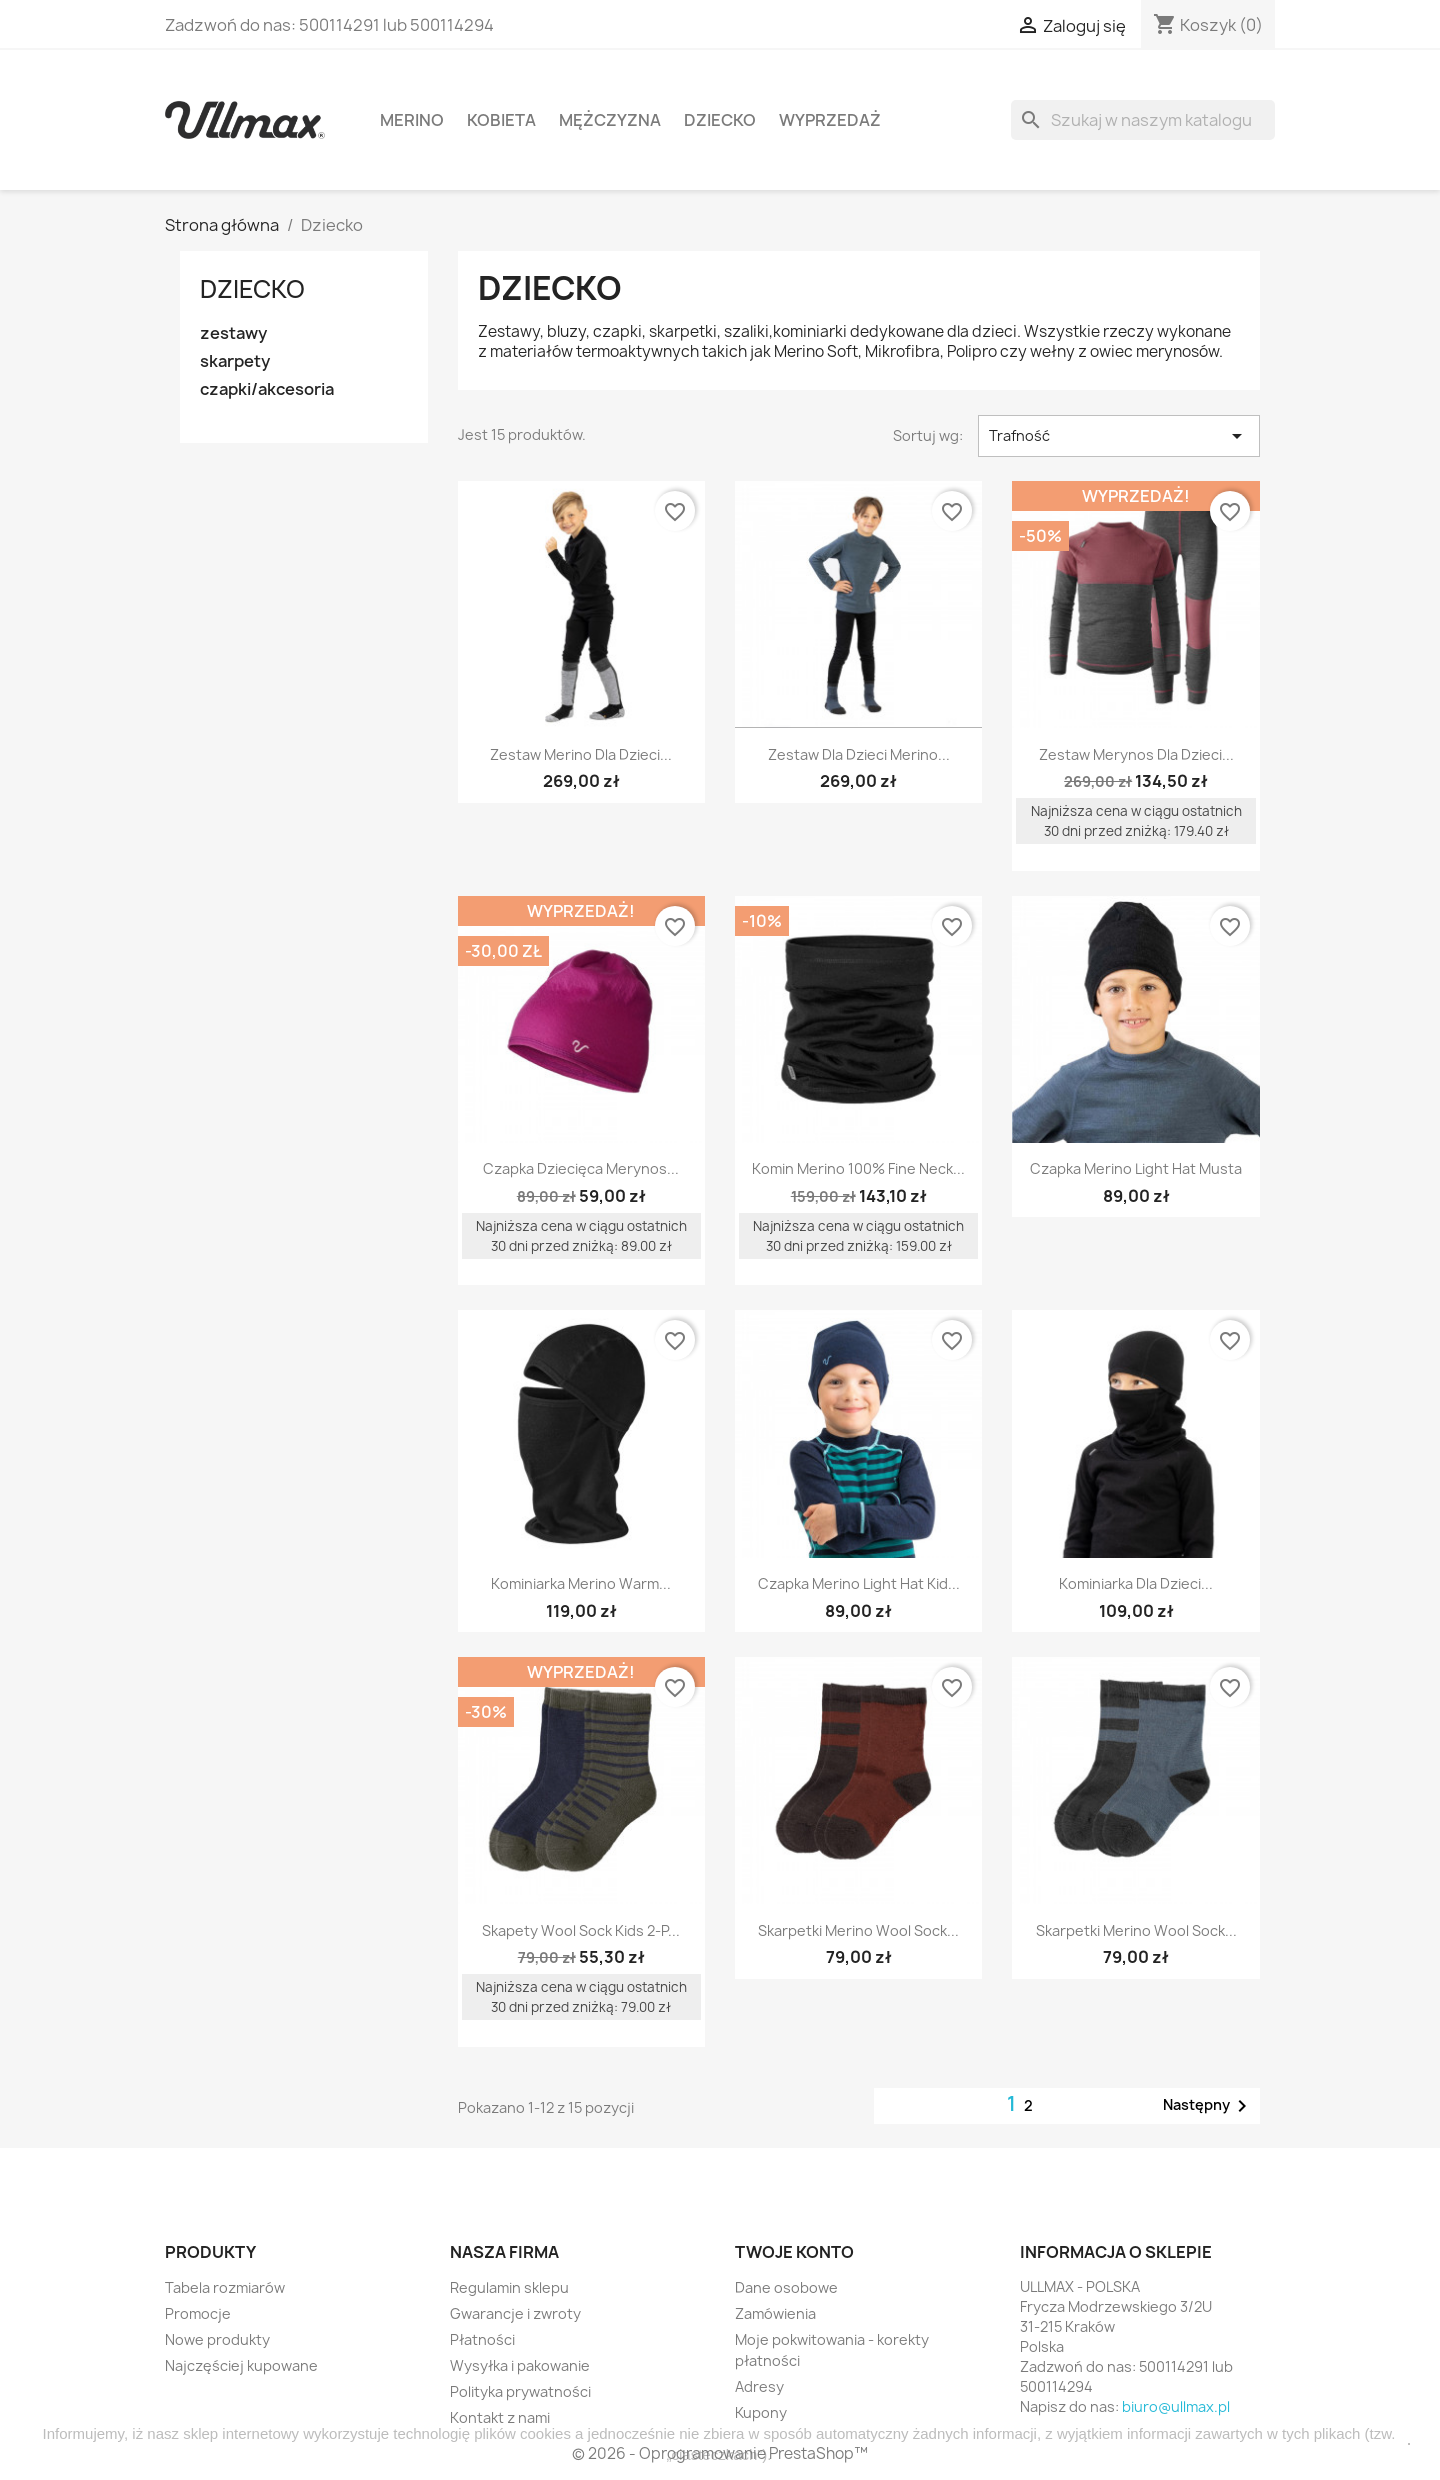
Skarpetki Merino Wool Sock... (858, 1930)
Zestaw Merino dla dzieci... (581, 754)
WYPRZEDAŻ (830, 120)
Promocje (198, 2313)
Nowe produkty (217, 2339)
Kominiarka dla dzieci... (1136, 1583)
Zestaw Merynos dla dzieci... (1136, 754)
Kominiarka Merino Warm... (581, 1583)
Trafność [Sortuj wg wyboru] (1119, 436)
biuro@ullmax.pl (1176, 2406)
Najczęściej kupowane (241, 2365)
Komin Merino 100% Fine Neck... (858, 1168)
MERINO (412, 120)
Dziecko (720, 120)
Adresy (759, 2386)
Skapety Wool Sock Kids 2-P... (581, 1930)
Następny (1208, 2106)
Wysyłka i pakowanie (520, 2365)
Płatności (482, 2339)
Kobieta (501, 120)
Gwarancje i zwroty (515, 2313)
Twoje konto (794, 2252)
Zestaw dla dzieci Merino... (859, 754)
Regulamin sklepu (509, 2287)
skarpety (235, 361)
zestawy (233, 333)
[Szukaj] (1143, 120)
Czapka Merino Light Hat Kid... (859, 1583)
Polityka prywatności (520, 2391)
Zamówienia (775, 2313)
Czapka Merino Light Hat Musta (1136, 1168)
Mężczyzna (610, 120)
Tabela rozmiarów (225, 2287)
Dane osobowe (786, 2287)
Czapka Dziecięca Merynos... (581, 1168)
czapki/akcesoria (267, 389)
